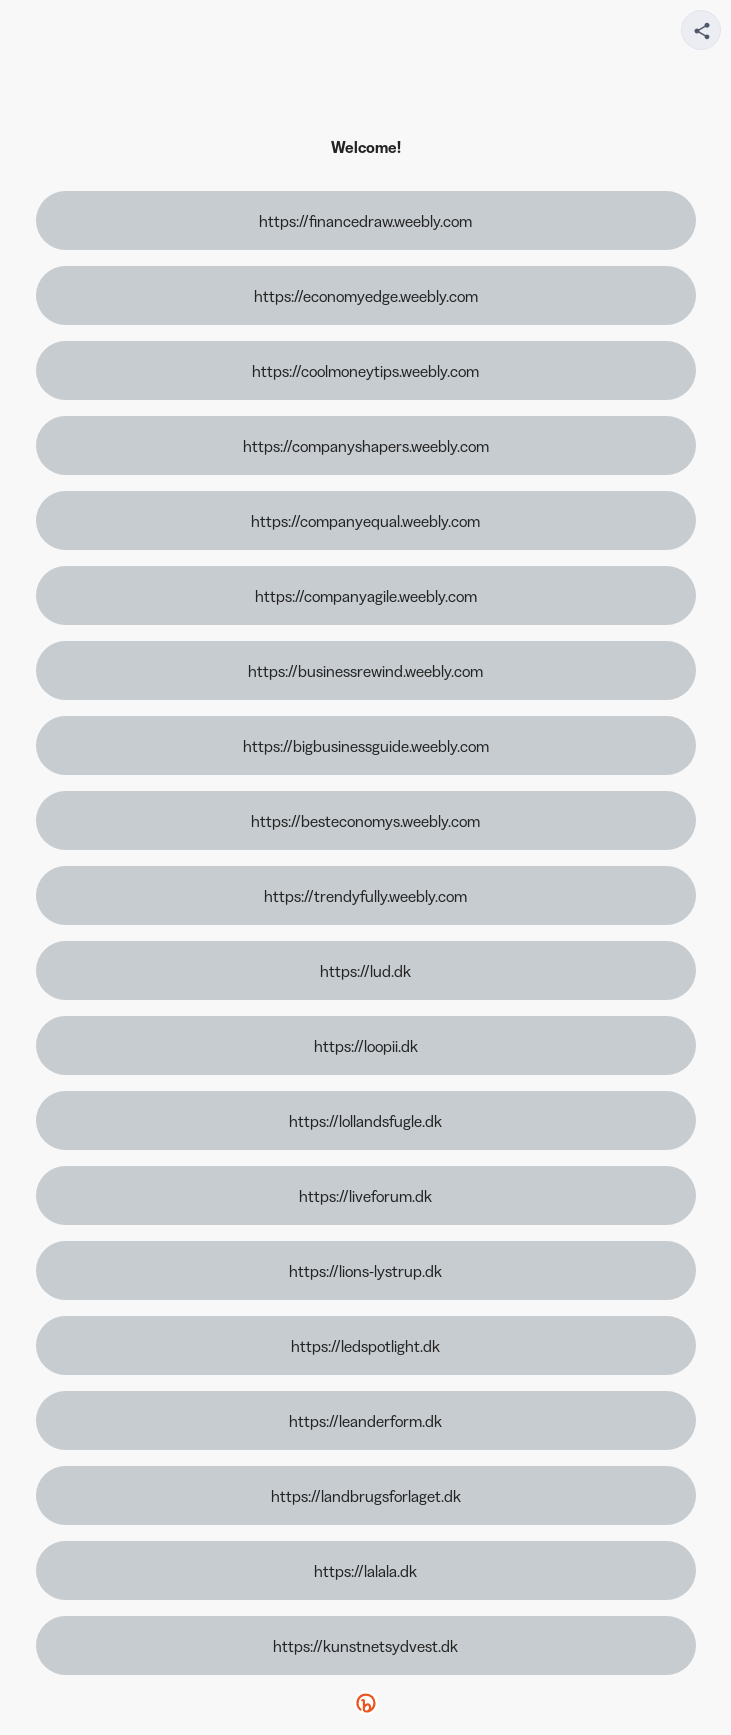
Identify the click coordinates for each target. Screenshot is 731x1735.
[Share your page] (701, 30)
